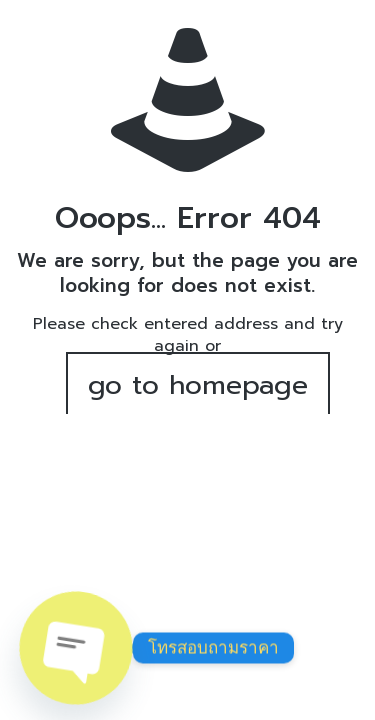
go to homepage (198, 385)
